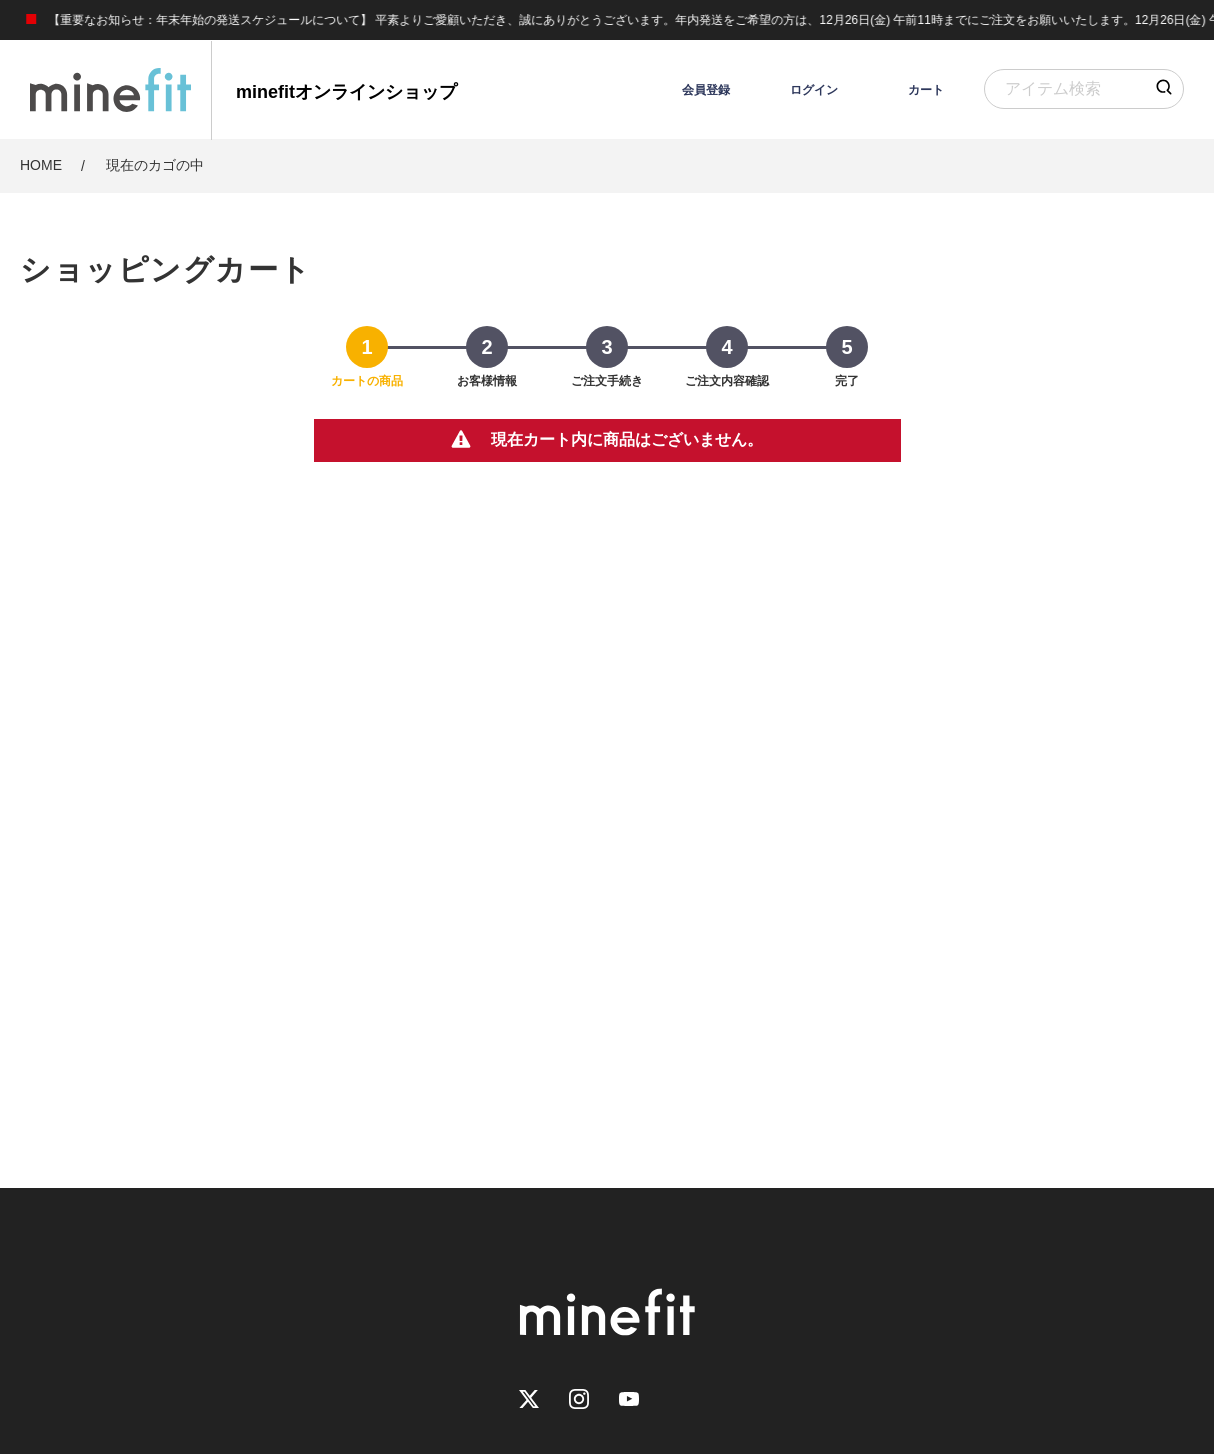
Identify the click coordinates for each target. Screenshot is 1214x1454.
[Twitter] (529, 1400)
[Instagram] (579, 1400)
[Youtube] (629, 1400)
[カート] (906, 90)
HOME (41, 165)
